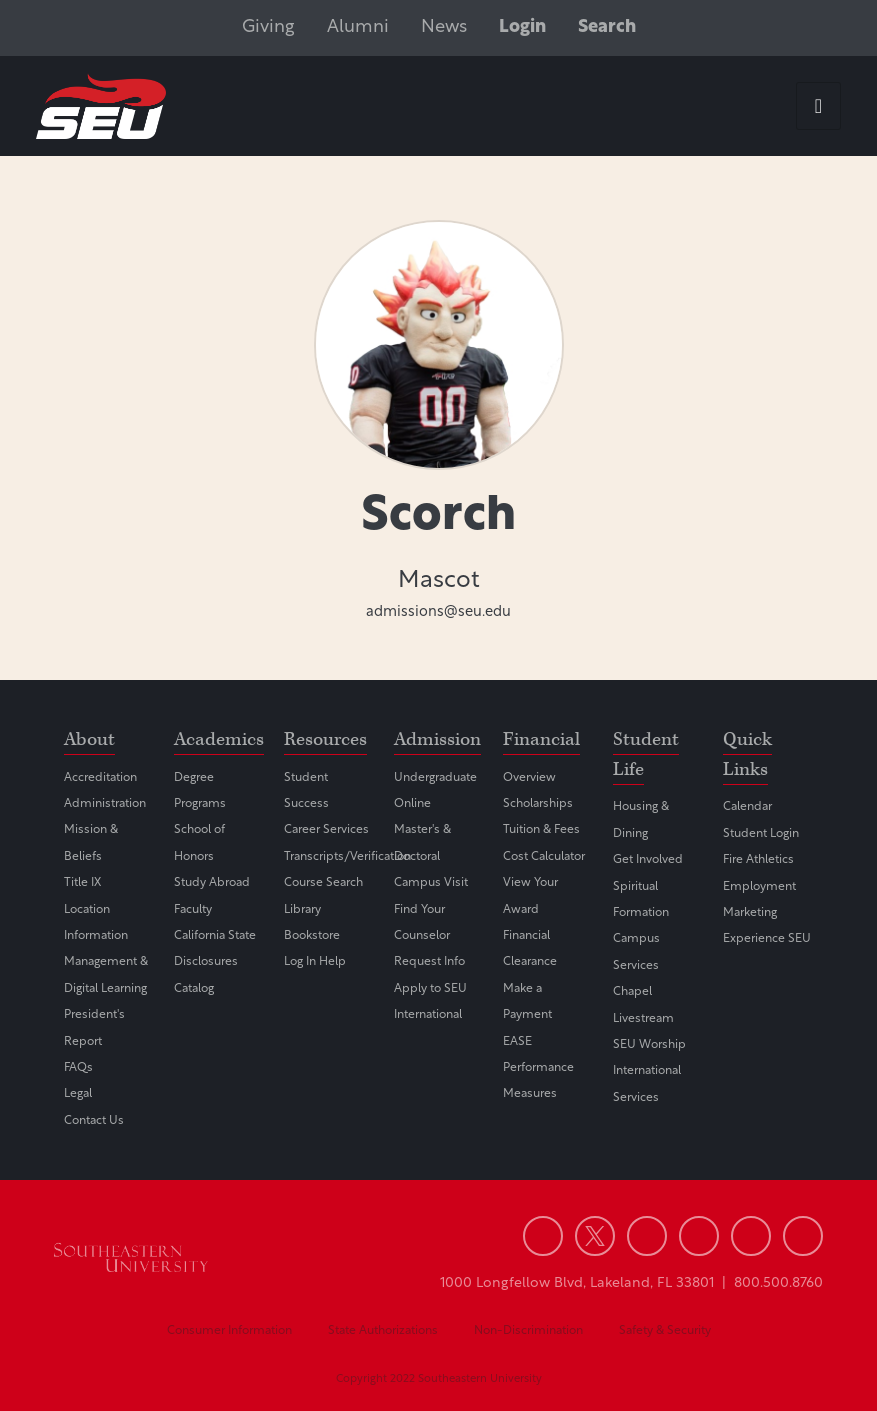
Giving (268, 27)
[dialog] (817, 1351)
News (444, 27)
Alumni (358, 27)
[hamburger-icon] (818, 106)
